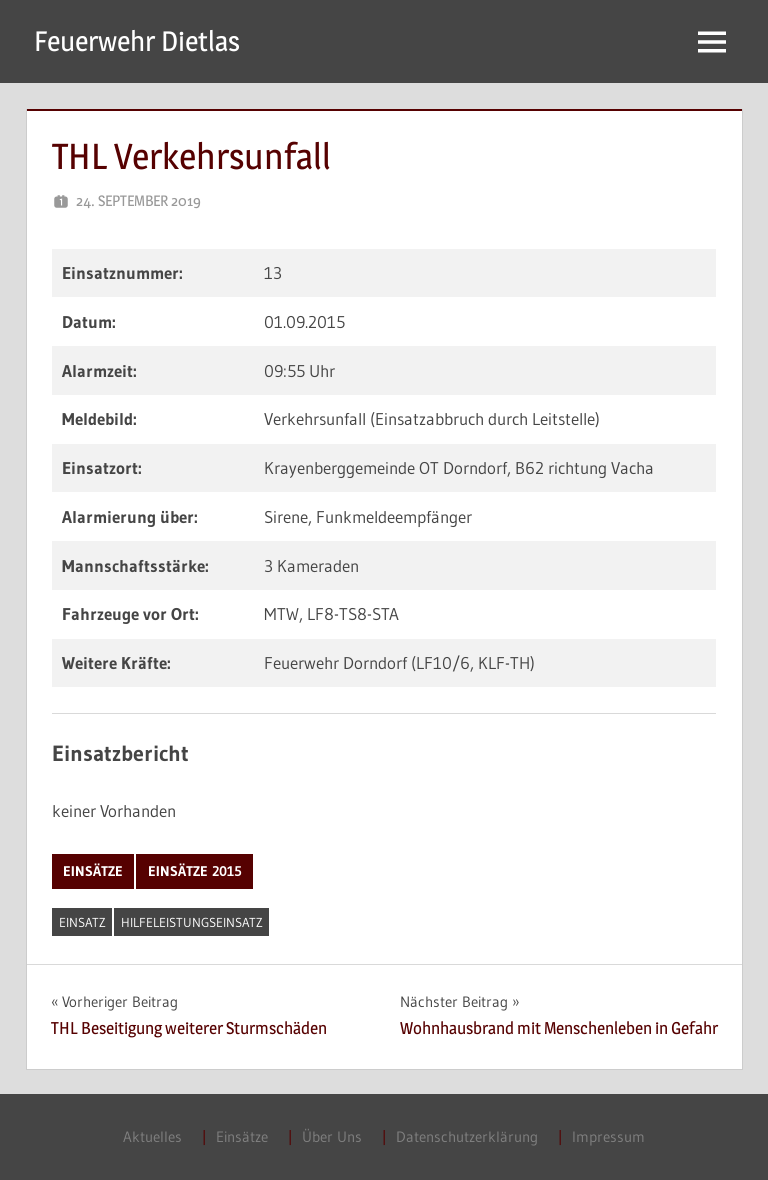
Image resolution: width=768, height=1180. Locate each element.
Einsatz (82, 922)
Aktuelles (152, 1136)
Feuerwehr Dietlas (137, 41)
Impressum (608, 1136)
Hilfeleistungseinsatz (192, 922)
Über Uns (332, 1136)
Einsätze (93, 871)
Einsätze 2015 (195, 871)
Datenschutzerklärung (467, 1136)
